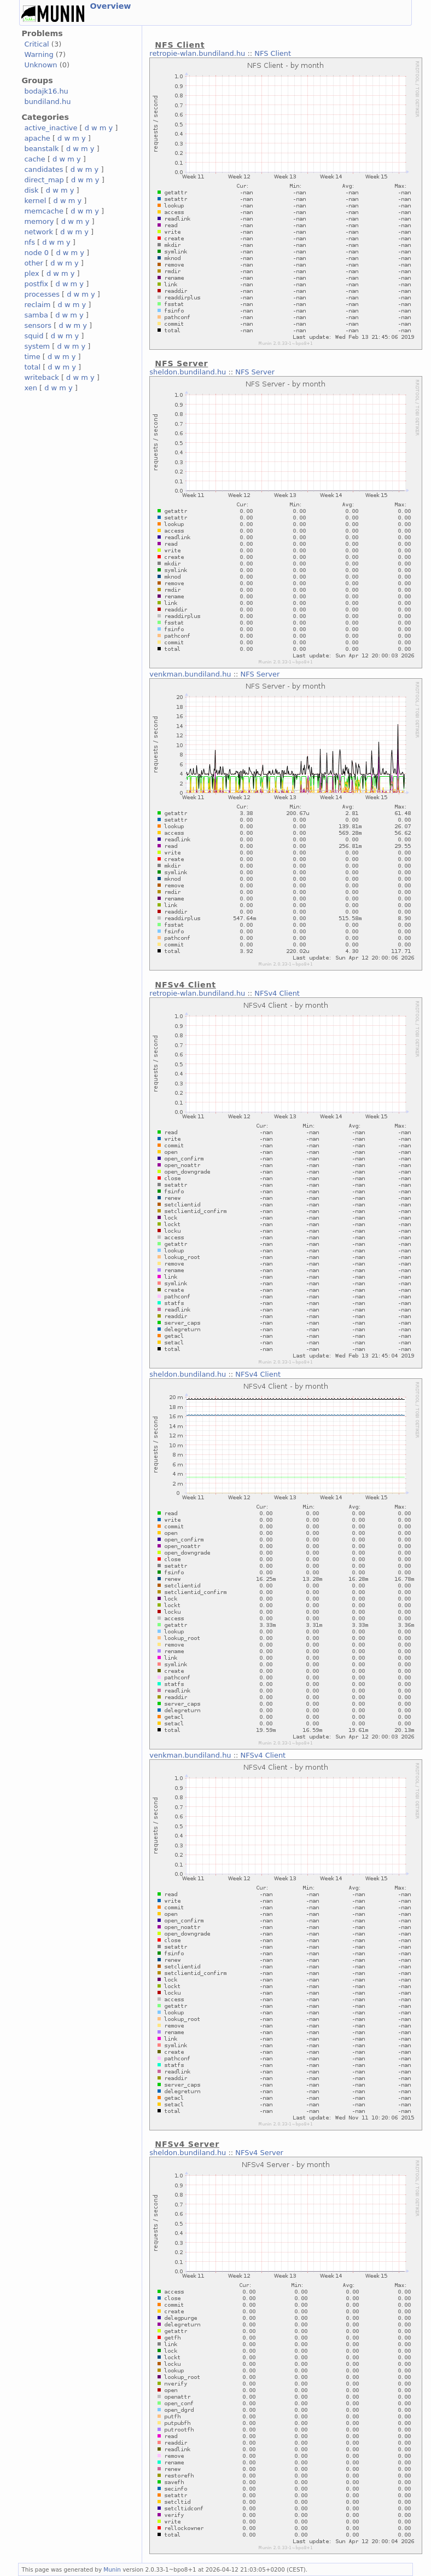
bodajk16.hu (46, 91)
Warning (38, 54)
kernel (35, 201)
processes (42, 294)
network (38, 232)
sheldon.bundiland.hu (187, 372)
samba (36, 315)
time (32, 357)
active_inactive (50, 128)
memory (39, 221)
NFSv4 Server (259, 2152)
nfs (29, 242)
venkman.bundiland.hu (190, 674)
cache (34, 159)
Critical (36, 44)
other (33, 263)
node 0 (36, 253)
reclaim (37, 305)
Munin (112, 2569)
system (37, 346)
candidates (43, 169)
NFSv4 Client (277, 993)
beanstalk (41, 149)
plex (31, 273)
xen (30, 388)
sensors (37, 325)
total (32, 367)
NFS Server (255, 372)
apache (37, 138)
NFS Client (272, 53)
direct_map (43, 180)
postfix (36, 284)
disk (31, 190)
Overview (110, 6)
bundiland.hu (47, 101)
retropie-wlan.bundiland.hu (197, 53)
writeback (41, 377)
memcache (43, 211)
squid (33, 336)
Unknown (40, 65)
